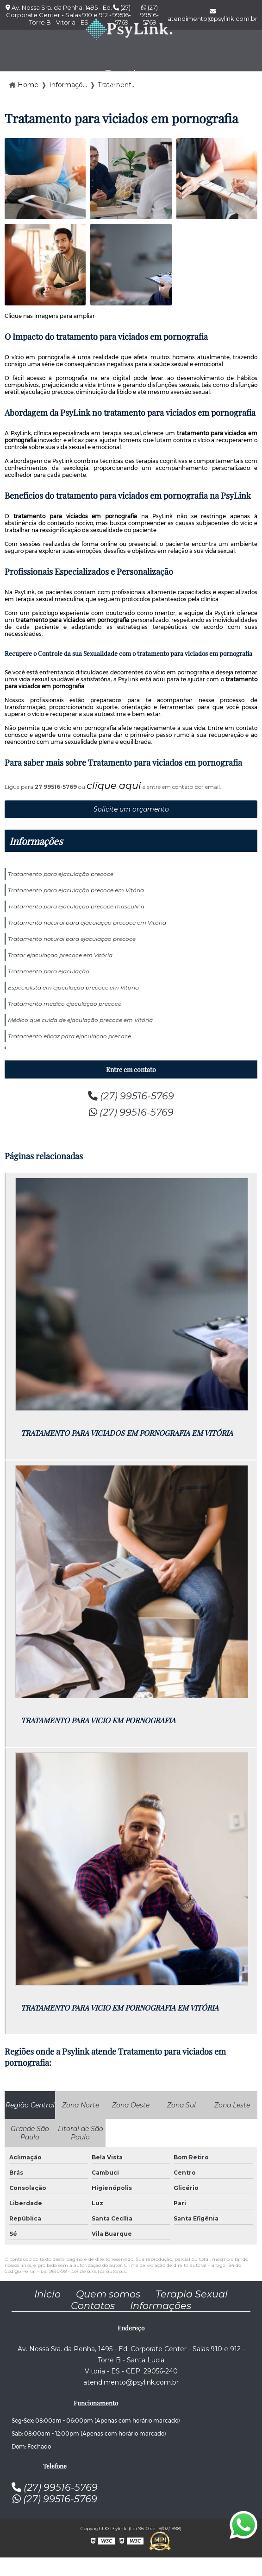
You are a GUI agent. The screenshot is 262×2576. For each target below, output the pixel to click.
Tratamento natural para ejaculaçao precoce (72, 938)
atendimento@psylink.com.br (131, 2382)
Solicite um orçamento (131, 809)
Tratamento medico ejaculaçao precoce (64, 1003)
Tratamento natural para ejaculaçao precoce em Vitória (87, 922)
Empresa (67, 79)
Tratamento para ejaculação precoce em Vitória (76, 890)
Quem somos (108, 2294)
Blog (223, 79)
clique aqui (114, 785)
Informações (35, 840)
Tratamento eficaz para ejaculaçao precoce (69, 1036)
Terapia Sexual (192, 2294)
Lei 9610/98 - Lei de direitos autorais (83, 2271)
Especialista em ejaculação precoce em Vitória (73, 987)
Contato (177, 79)
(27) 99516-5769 (131, 1096)
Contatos (93, 2305)
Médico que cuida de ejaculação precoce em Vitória (80, 1019)
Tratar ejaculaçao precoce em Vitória (60, 955)
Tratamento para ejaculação (48, 971)
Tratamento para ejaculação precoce (60, 873)
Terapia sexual (123, 79)
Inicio (47, 2294)
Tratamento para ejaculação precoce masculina (76, 906)
